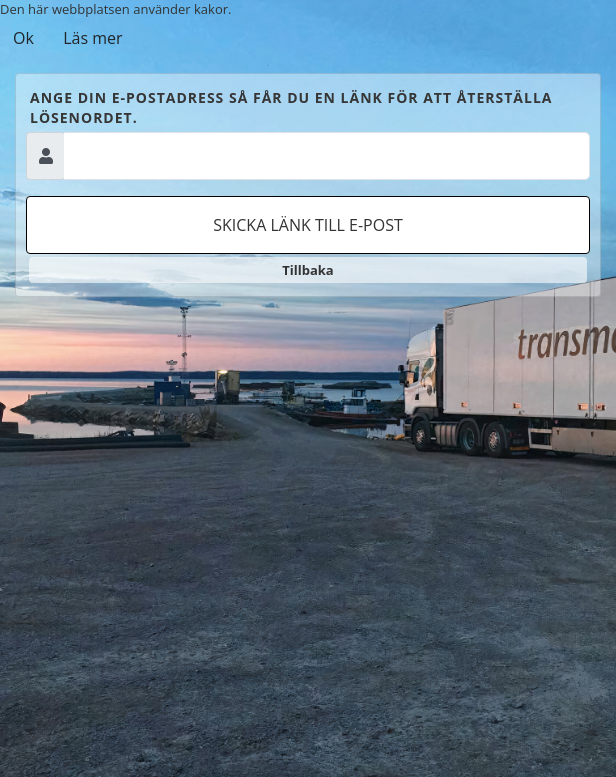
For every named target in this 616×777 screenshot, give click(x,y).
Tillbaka (307, 270)
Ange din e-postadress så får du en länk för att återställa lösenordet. (291, 107)
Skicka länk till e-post (308, 225)
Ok (23, 38)
